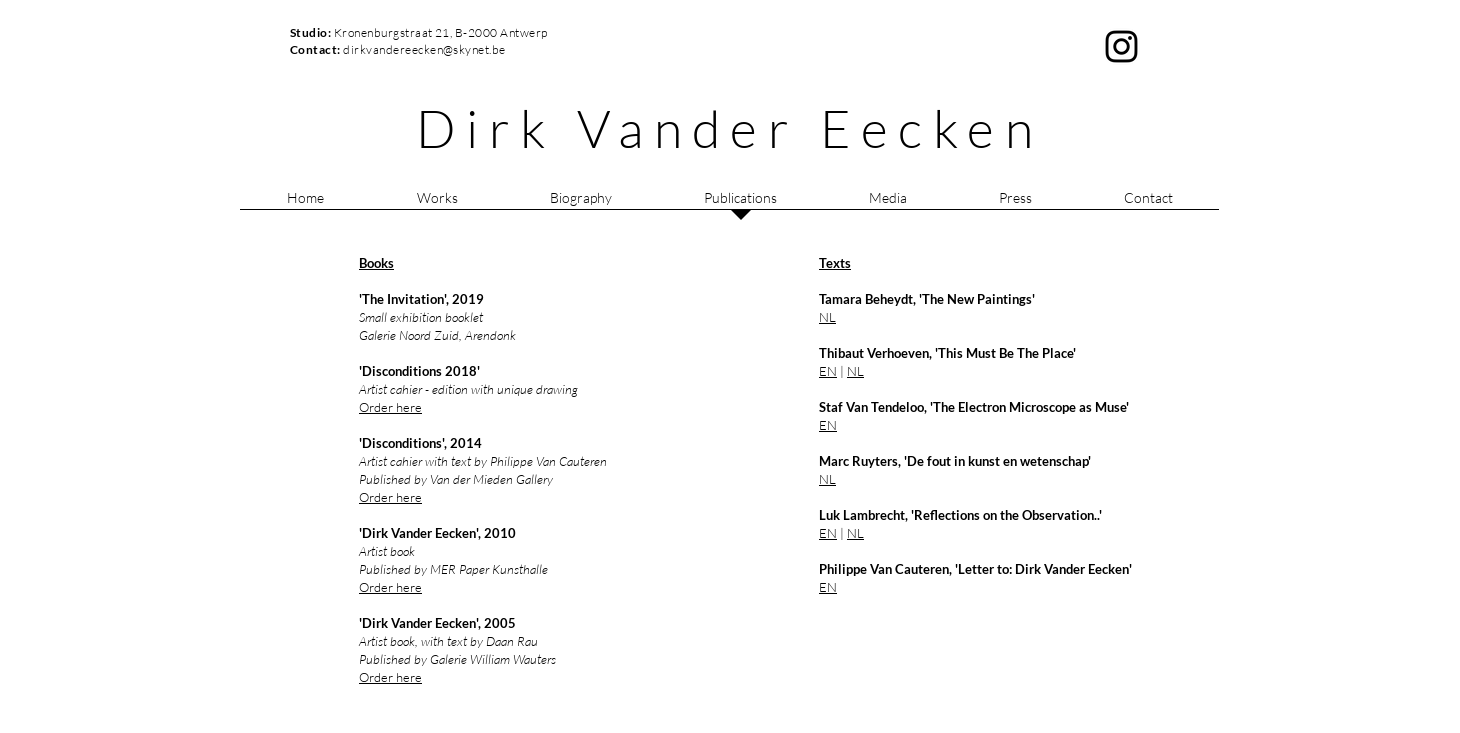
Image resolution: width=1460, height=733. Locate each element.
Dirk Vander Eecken (729, 128)
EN (828, 371)
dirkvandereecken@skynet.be (424, 49)
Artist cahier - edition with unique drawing (468, 389)
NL (855, 371)
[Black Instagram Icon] (1121, 46)
